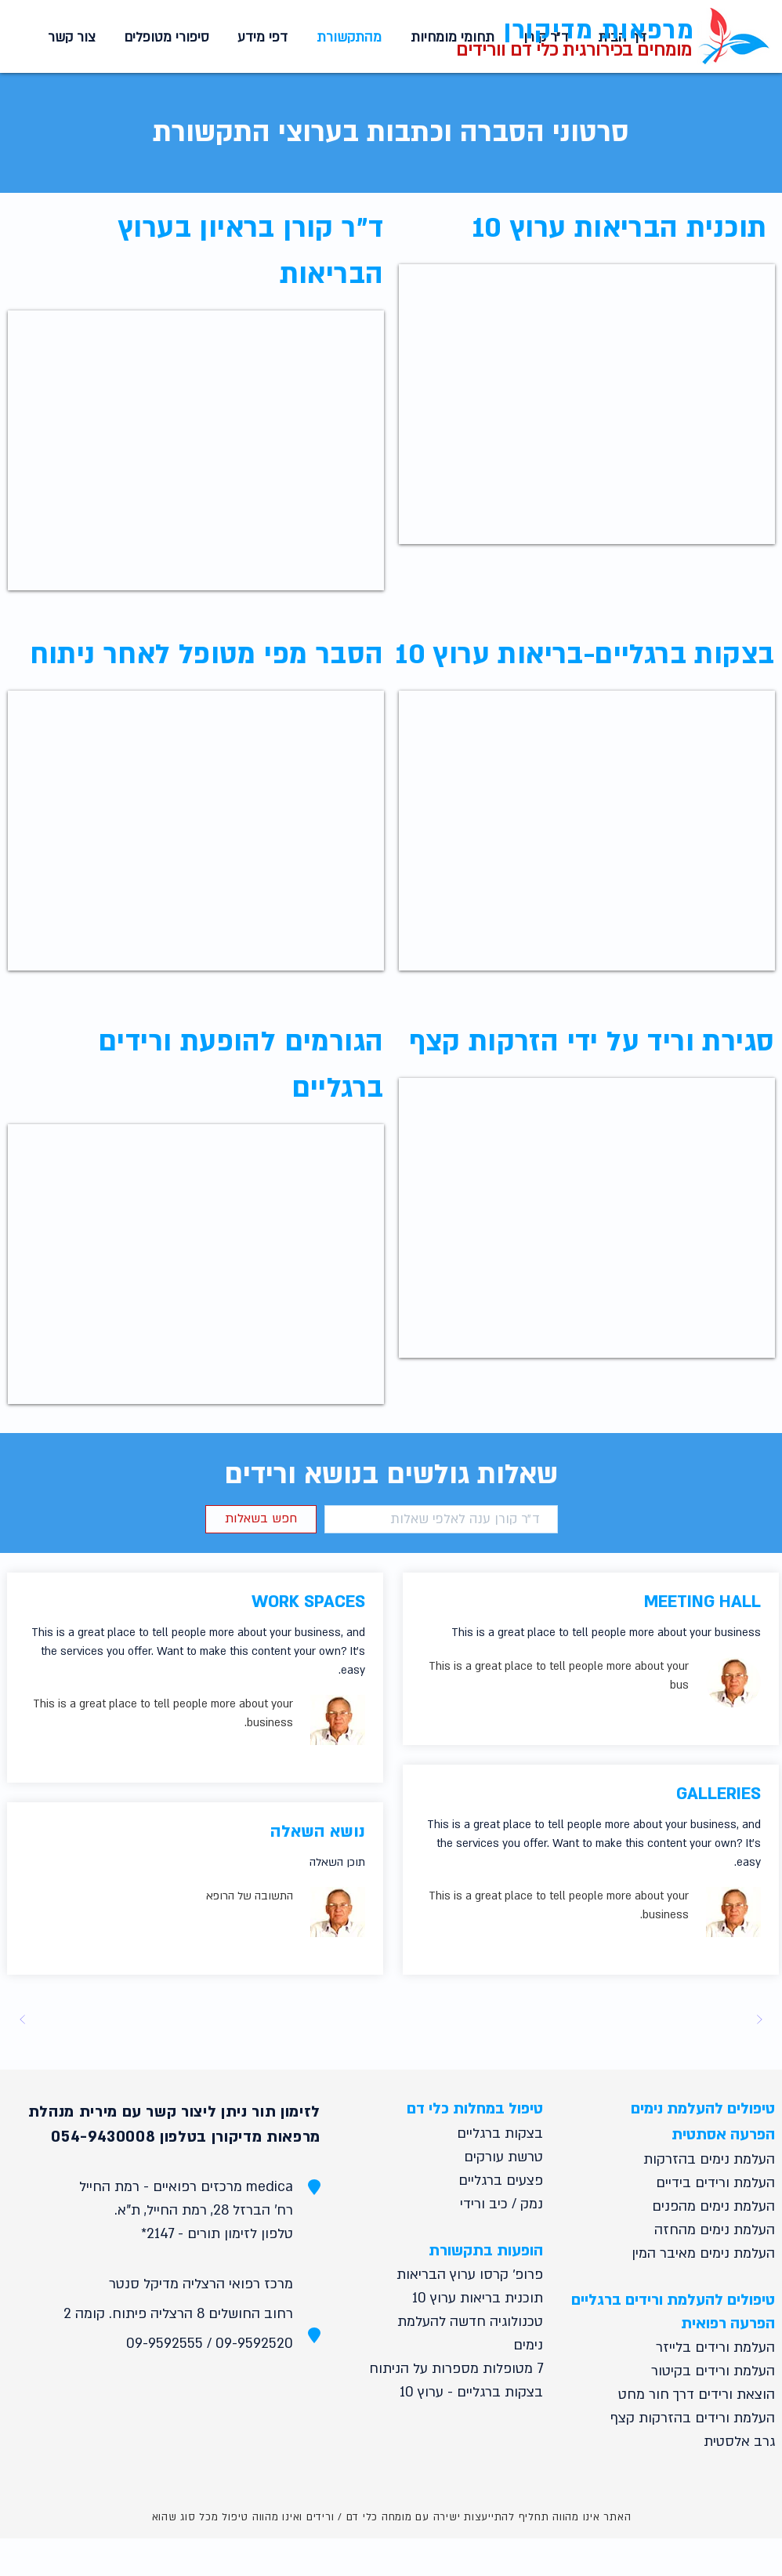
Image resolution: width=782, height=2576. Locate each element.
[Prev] (759, 2019)
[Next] (22, 2019)
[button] (260, 37)
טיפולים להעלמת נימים (703, 2109)
